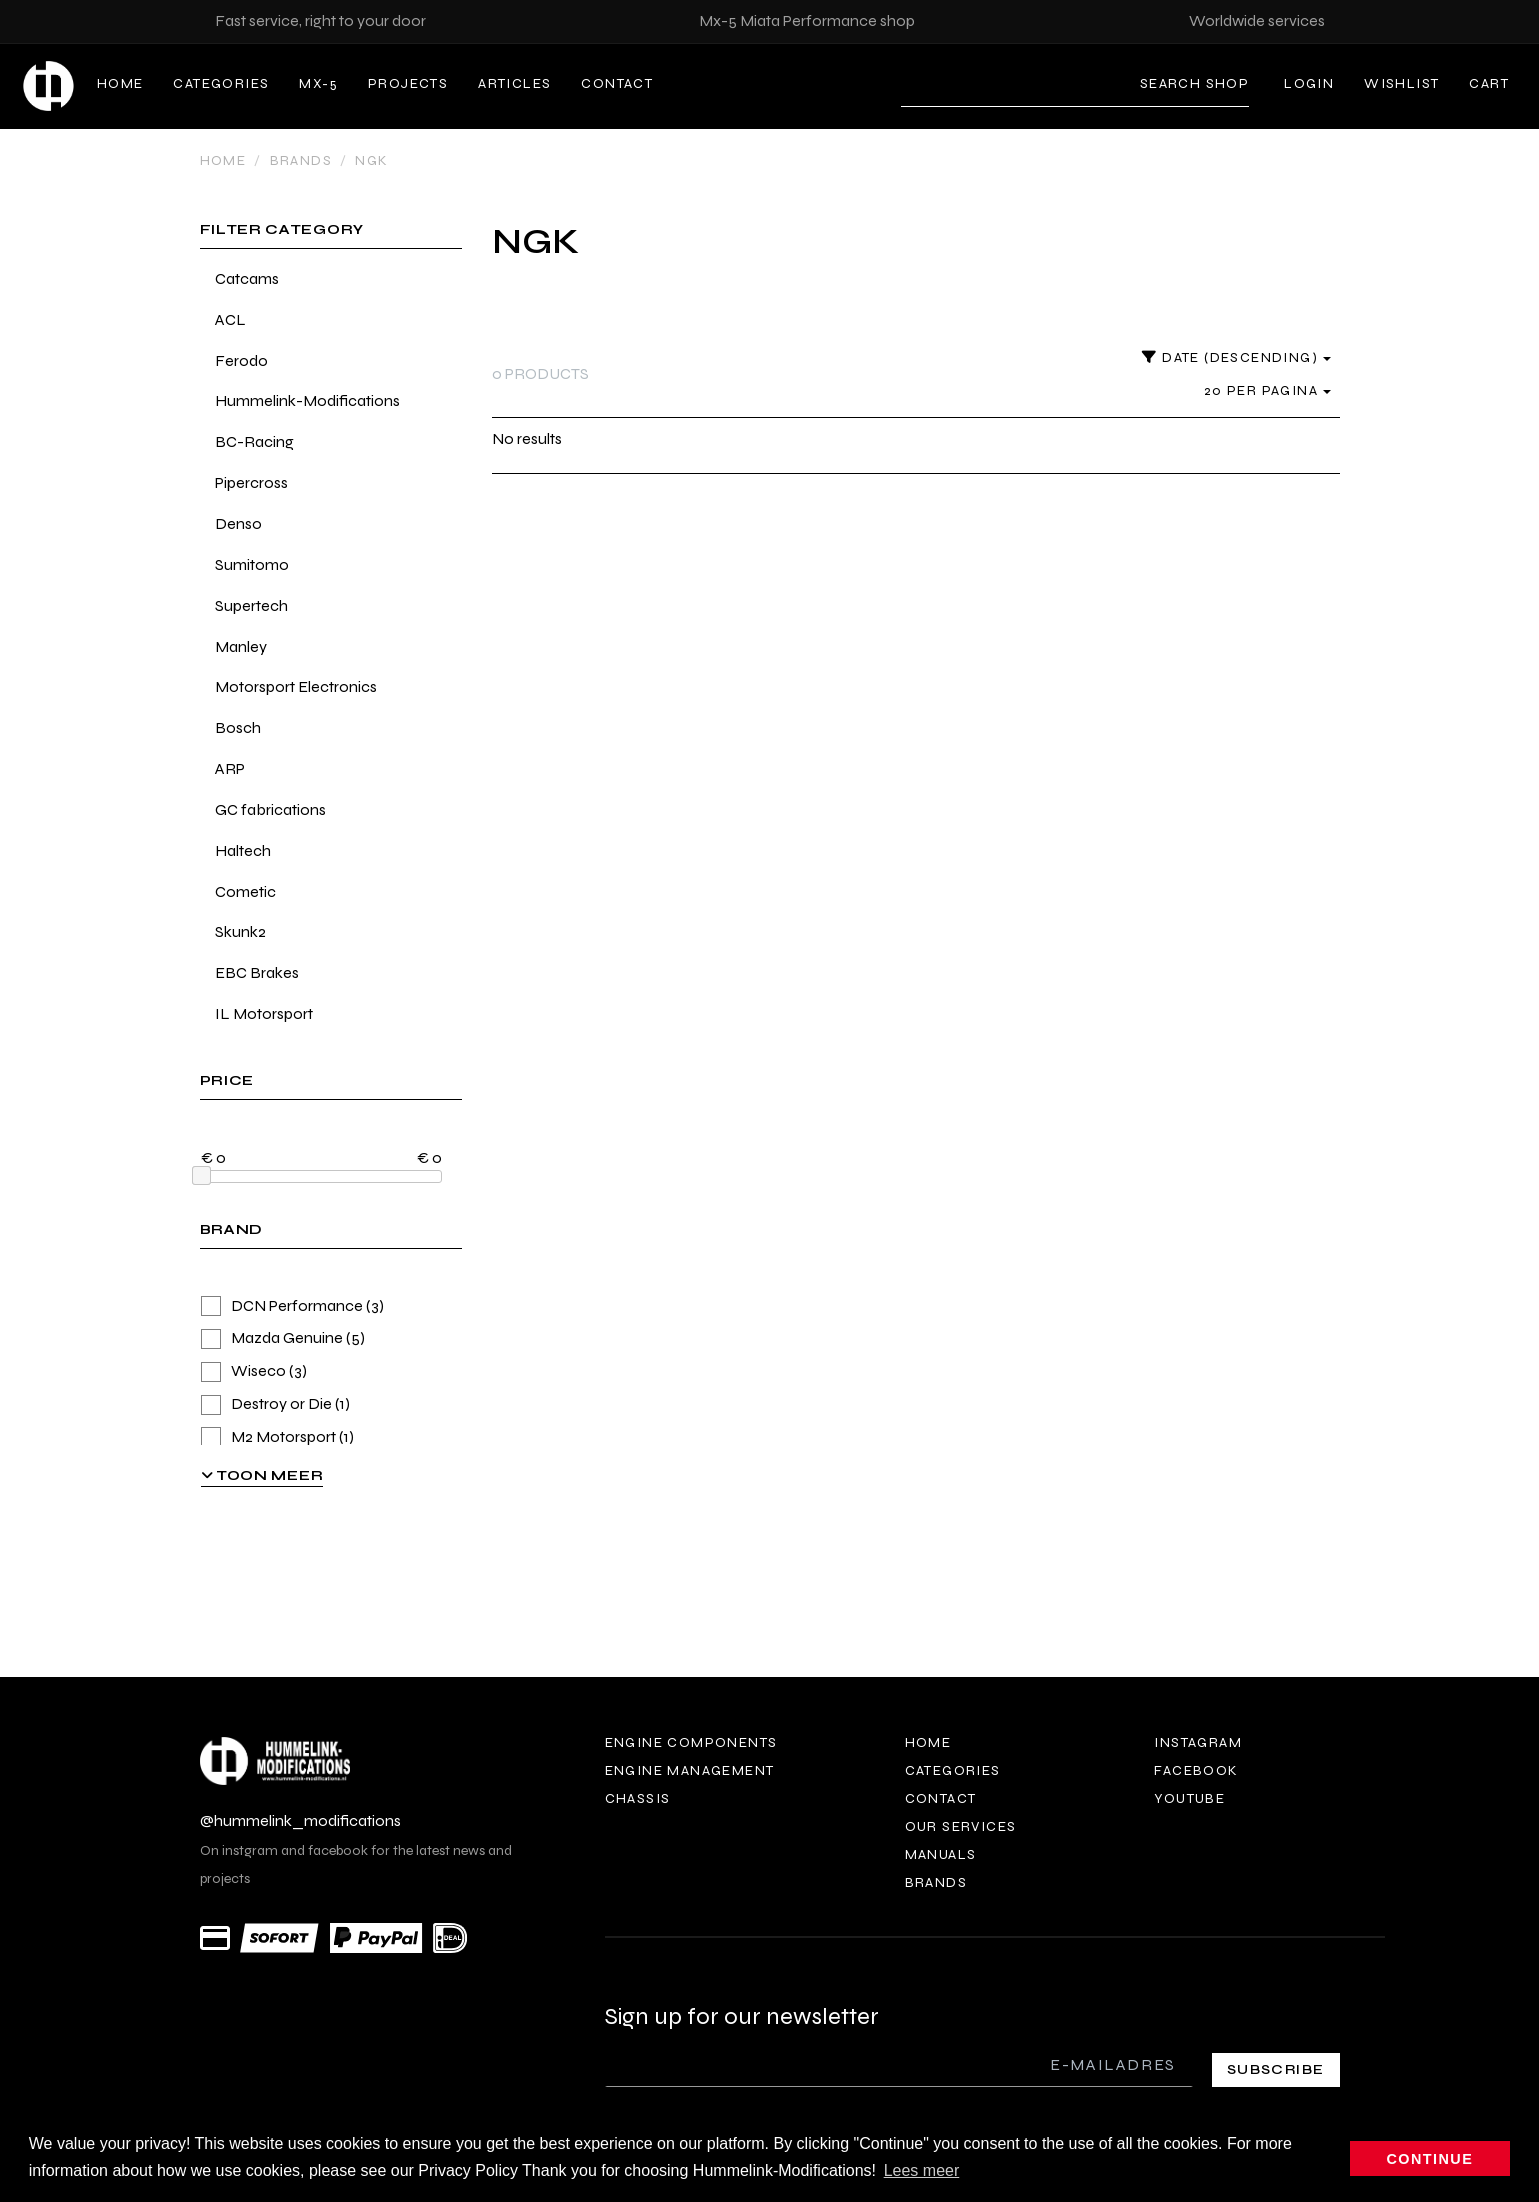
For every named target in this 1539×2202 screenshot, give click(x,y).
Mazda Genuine (283, 1338)
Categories (221, 83)
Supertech (251, 605)
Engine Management (690, 1770)
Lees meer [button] (922, 2170)
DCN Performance (292, 1306)
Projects (408, 83)
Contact (617, 83)
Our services (961, 1826)
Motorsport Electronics (296, 686)
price (227, 1081)
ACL (230, 319)
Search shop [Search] (1194, 83)
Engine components (691, 1742)
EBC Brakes (257, 972)
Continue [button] (1430, 2159)
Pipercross (251, 482)
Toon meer (262, 1475)
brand (232, 1230)
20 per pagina (1267, 390)
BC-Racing (254, 441)
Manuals (941, 1854)
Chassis (638, 1798)
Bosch (238, 727)
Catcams (247, 278)
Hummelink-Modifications (307, 400)
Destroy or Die (275, 1404)
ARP (230, 768)
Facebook (1196, 1770)
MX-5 (318, 83)
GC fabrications (270, 809)
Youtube (1189, 1798)
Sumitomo (252, 564)
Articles (514, 83)
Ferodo (241, 360)
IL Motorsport (264, 1013)
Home (120, 83)
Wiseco (254, 1371)
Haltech (243, 850)
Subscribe (1276, 2069)
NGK (371, 160)
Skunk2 (240, 931)
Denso (238, 523)
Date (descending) (1236, 357)
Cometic (245, 891)
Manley (241, 646)
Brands (301, 160)
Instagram (1198, 1742)
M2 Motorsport (277, 1437)
